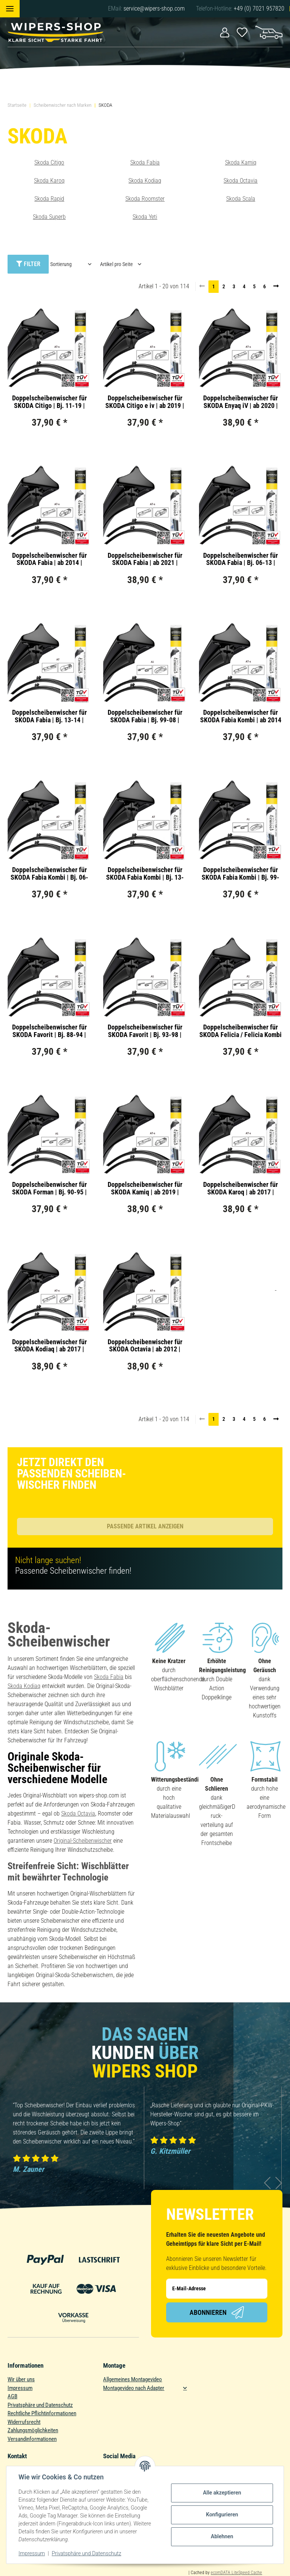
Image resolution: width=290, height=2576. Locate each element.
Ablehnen (222, 2536)
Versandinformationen (32, 2439)
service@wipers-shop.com (154, 8)
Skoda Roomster (145, 198)
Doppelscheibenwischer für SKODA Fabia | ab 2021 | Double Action (145, 559)
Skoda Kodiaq (144, 180)
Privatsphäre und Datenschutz (40, 2405)
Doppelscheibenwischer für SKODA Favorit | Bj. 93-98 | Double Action (145, 1031)
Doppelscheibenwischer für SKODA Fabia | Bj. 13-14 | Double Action (49, 716)
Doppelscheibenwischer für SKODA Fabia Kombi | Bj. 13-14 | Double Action (145, 873)
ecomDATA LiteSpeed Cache (236, 2572)
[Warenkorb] (268, 31)
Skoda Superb (49, 216)
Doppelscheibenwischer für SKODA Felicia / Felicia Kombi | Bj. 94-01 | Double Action (240, 1031)
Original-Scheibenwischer (83, 1840)
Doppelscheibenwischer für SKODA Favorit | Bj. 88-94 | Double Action (49, 1031)
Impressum (20, 2388)
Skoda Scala (240, 198)
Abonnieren (217, 2312)
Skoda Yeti (145, 216)
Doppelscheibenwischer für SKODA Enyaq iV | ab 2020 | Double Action (240, 401)
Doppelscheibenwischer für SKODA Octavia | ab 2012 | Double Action (145, 1345)
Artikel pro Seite (116, 264)
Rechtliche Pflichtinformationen (42, 2413)
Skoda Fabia (145, 162)
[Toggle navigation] (10, 8)
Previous (267, 2183)
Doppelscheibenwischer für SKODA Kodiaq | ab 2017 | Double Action (49, 1345)
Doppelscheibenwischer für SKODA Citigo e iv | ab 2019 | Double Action (144, 401)
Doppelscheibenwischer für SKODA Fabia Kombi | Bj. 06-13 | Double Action (49, 873)
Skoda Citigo (49, 162)
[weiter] (276, 286)
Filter (28, 264)
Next (278, 2183)
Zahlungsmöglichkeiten (33, 2430)
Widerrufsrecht (24, 2422)
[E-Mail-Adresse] (216, 2289)
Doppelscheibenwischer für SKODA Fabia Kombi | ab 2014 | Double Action (240, 716)
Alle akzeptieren (222, 2493)
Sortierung (61, 264)
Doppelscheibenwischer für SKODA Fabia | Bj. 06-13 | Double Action (240, 559)
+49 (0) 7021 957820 (259, 8)
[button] (224, 32)
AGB (12, 2396)
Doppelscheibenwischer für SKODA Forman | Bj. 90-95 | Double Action (49, 1188)
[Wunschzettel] (242, 31)
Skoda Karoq (49, 180)
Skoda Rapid (49, 198)
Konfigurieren (222, 2514)
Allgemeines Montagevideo (132, 2379)
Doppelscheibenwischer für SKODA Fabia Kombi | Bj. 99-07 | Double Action (240, 873)
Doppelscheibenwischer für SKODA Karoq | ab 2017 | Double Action (240, 1188)
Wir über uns (21, 2379)
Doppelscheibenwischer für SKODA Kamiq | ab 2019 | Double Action (145, 1188)
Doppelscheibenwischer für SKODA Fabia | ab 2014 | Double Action (49, 559)
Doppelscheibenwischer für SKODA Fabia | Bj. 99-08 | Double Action (145, 716)
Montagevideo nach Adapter (133, 2388)
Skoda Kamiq (240, 162)
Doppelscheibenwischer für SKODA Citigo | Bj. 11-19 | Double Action (49, 401)
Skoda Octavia (241, 180)
